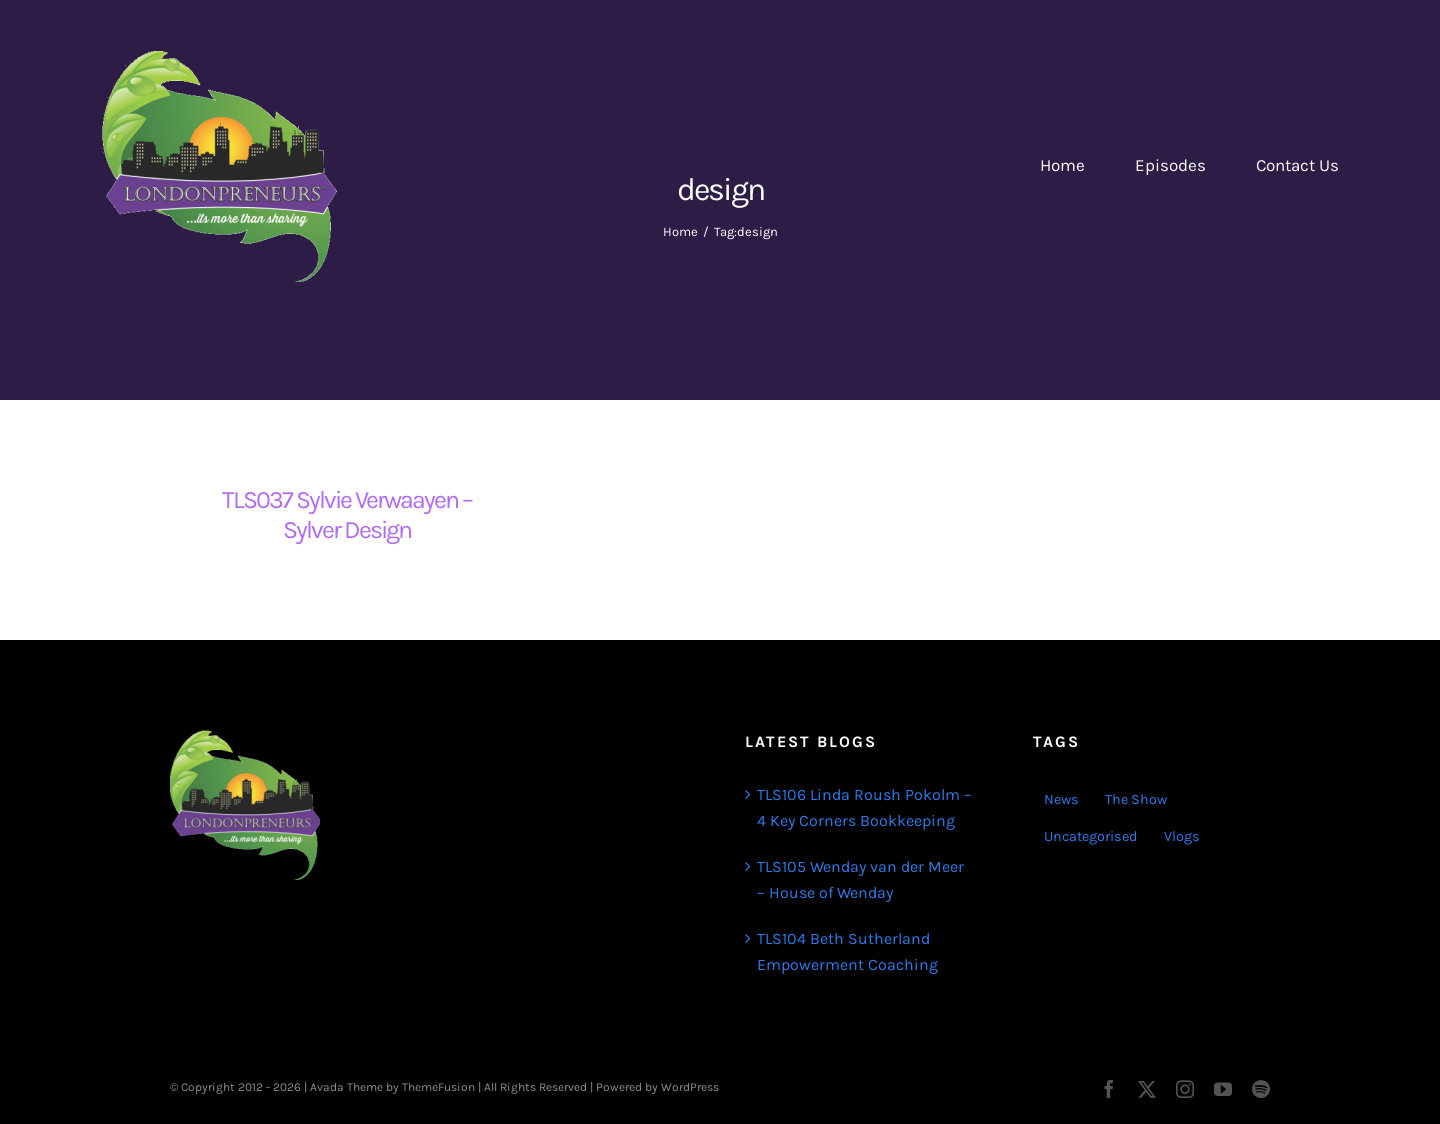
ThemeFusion (438, 1087)
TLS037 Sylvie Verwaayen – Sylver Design (347, 514)
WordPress (690, 1087)
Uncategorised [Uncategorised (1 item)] (1091, 836)
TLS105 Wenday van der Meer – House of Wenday (860, 879)
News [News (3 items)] (1061, 799)
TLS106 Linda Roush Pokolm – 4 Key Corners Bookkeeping (864, 807)
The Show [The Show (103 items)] (1136, 799)
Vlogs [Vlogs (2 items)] (1182, 836)
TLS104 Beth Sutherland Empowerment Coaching (847, 951)
